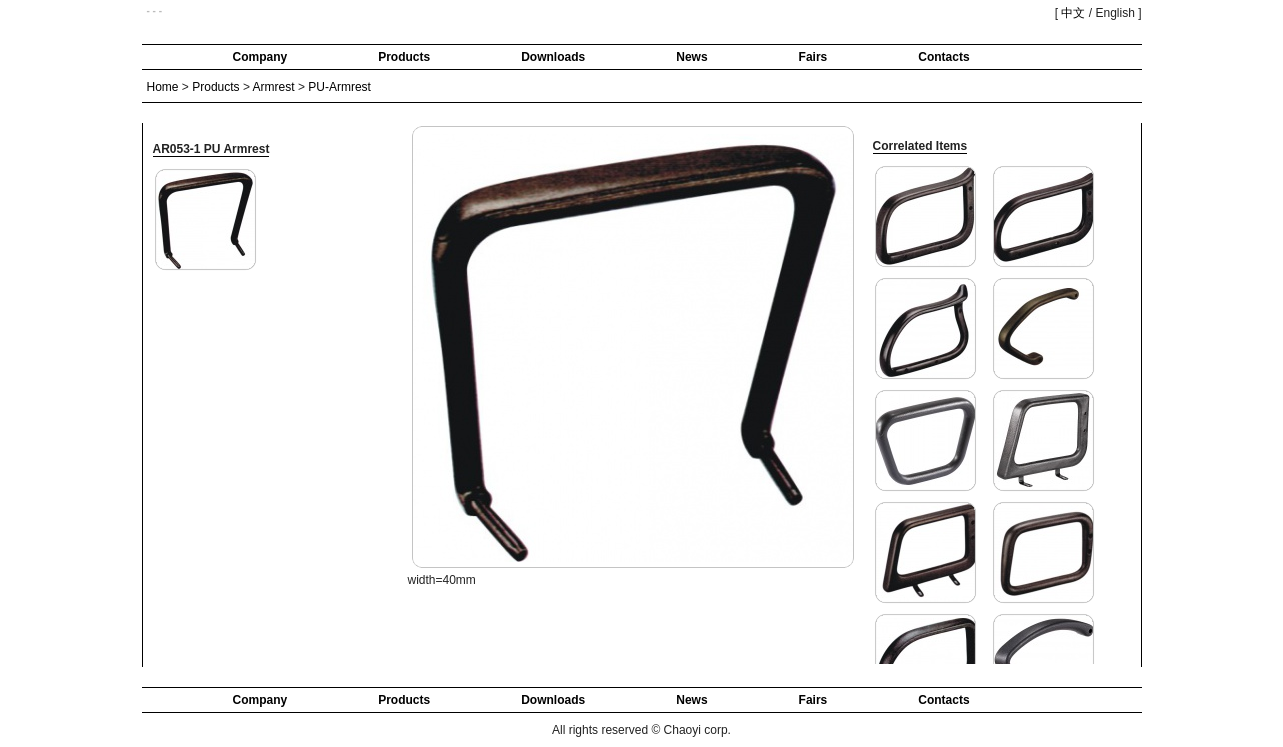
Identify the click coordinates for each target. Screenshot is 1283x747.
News (691, 57)
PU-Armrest (339, 87)
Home (163, 87)
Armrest (274, 87)
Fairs (813, 57)
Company (260, 57)
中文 (1073, 13)
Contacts (943, 57)
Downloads (553, 57)
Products (404, 57)
